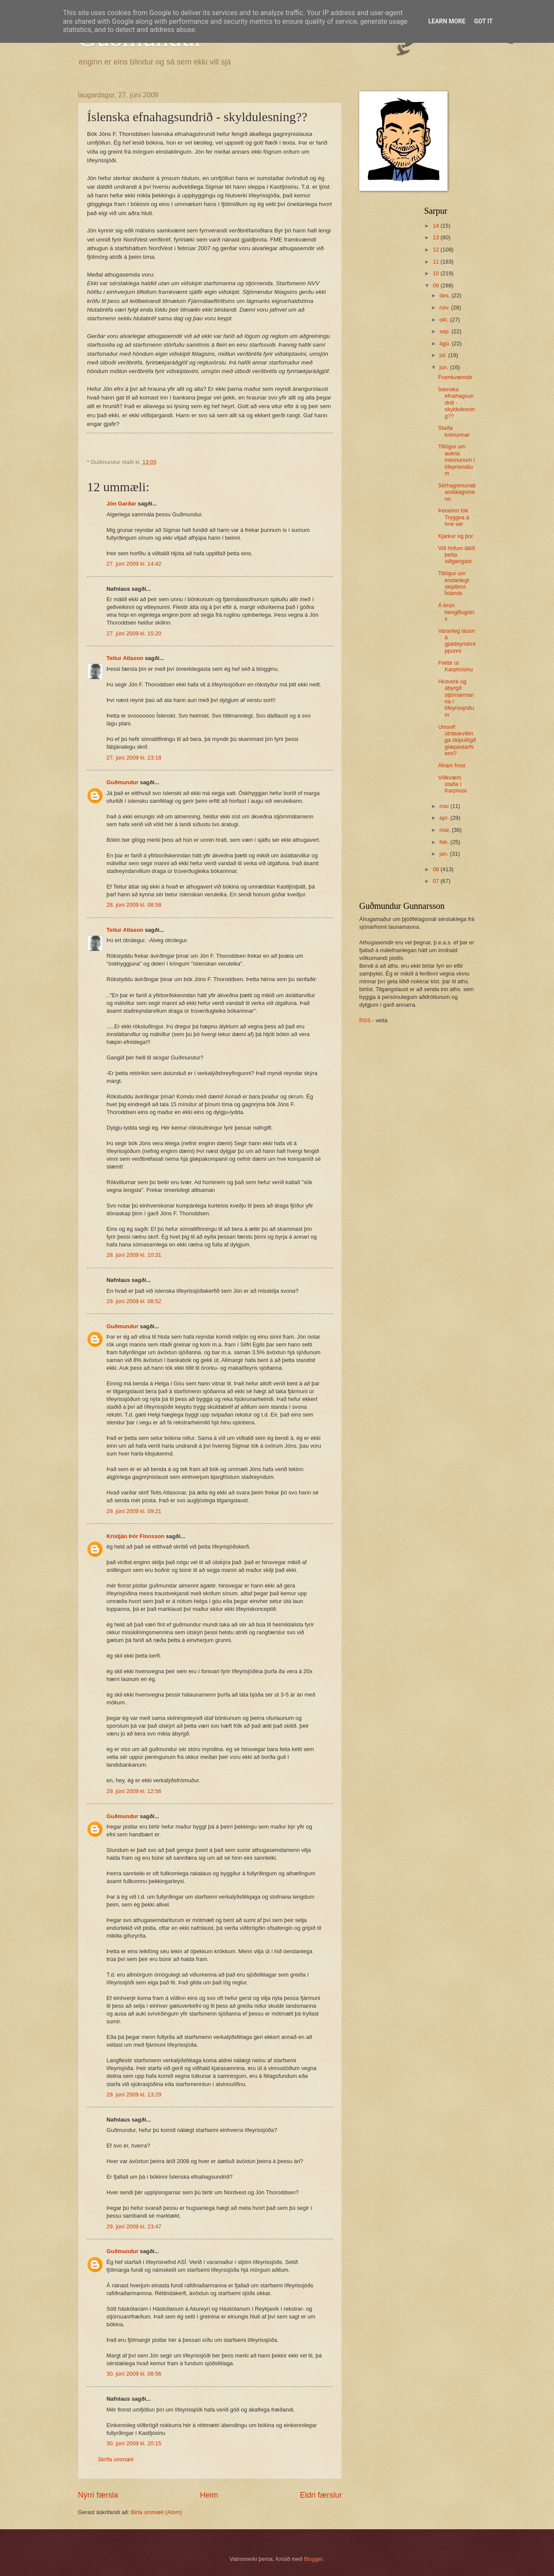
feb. (444, 842)
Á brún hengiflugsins (456, 612)
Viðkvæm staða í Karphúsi (452, 784)
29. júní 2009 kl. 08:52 (133, 1301)
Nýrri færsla (98, 2495)
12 (437, 249)
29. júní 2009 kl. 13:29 (133, 2094)
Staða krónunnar (454, 431)
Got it (483, 21)
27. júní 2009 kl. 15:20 (133, 633)
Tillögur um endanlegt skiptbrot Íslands (453, 583)
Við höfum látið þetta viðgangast (456, 555)
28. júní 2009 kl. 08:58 (133, 905)
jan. (444, 853)
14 (437, 225)
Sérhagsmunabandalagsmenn (457, 492)
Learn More (446, 21)
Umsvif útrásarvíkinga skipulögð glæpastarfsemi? (457, 740)
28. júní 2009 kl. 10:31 (133, 1255)
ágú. (445, 343)
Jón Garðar (121, 503)
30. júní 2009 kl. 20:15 (133, 2443)
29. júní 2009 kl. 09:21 (133, 1511)
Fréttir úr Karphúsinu (455, 666)
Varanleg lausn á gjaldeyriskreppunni (457, 641)
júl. (443, 355)
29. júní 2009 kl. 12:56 (133, 1791)
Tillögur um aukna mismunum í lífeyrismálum (456, 460)
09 (437, 285)
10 (437, 273)
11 (437, 261)
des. (445, 295)
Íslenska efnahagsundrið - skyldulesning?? (456, 402)
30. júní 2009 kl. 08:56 (133, 2373)
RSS (364, 1020)
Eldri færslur (321, 2495)
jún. (444, 367)
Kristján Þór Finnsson (135, 1536)
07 (437, 881)
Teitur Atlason (124, 658)
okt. (444, 319)
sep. (445, 331)
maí (444, 806)
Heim (209, 2495)
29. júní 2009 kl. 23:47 (133, 2226)
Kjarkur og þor (455, 536)
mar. (445, 830)
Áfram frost (451, 765)
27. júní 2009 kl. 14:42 (133, 563)
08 (437, 869)
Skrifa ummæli (115, 2459)
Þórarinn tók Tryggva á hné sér (453, 517)
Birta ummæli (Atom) (156, 2512)
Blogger (313, 2559)
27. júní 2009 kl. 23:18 (133, 757)
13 (437, 237)
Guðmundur (122, 782)
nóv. (445, 307)
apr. (444, 818)
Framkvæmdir (455, 377)
